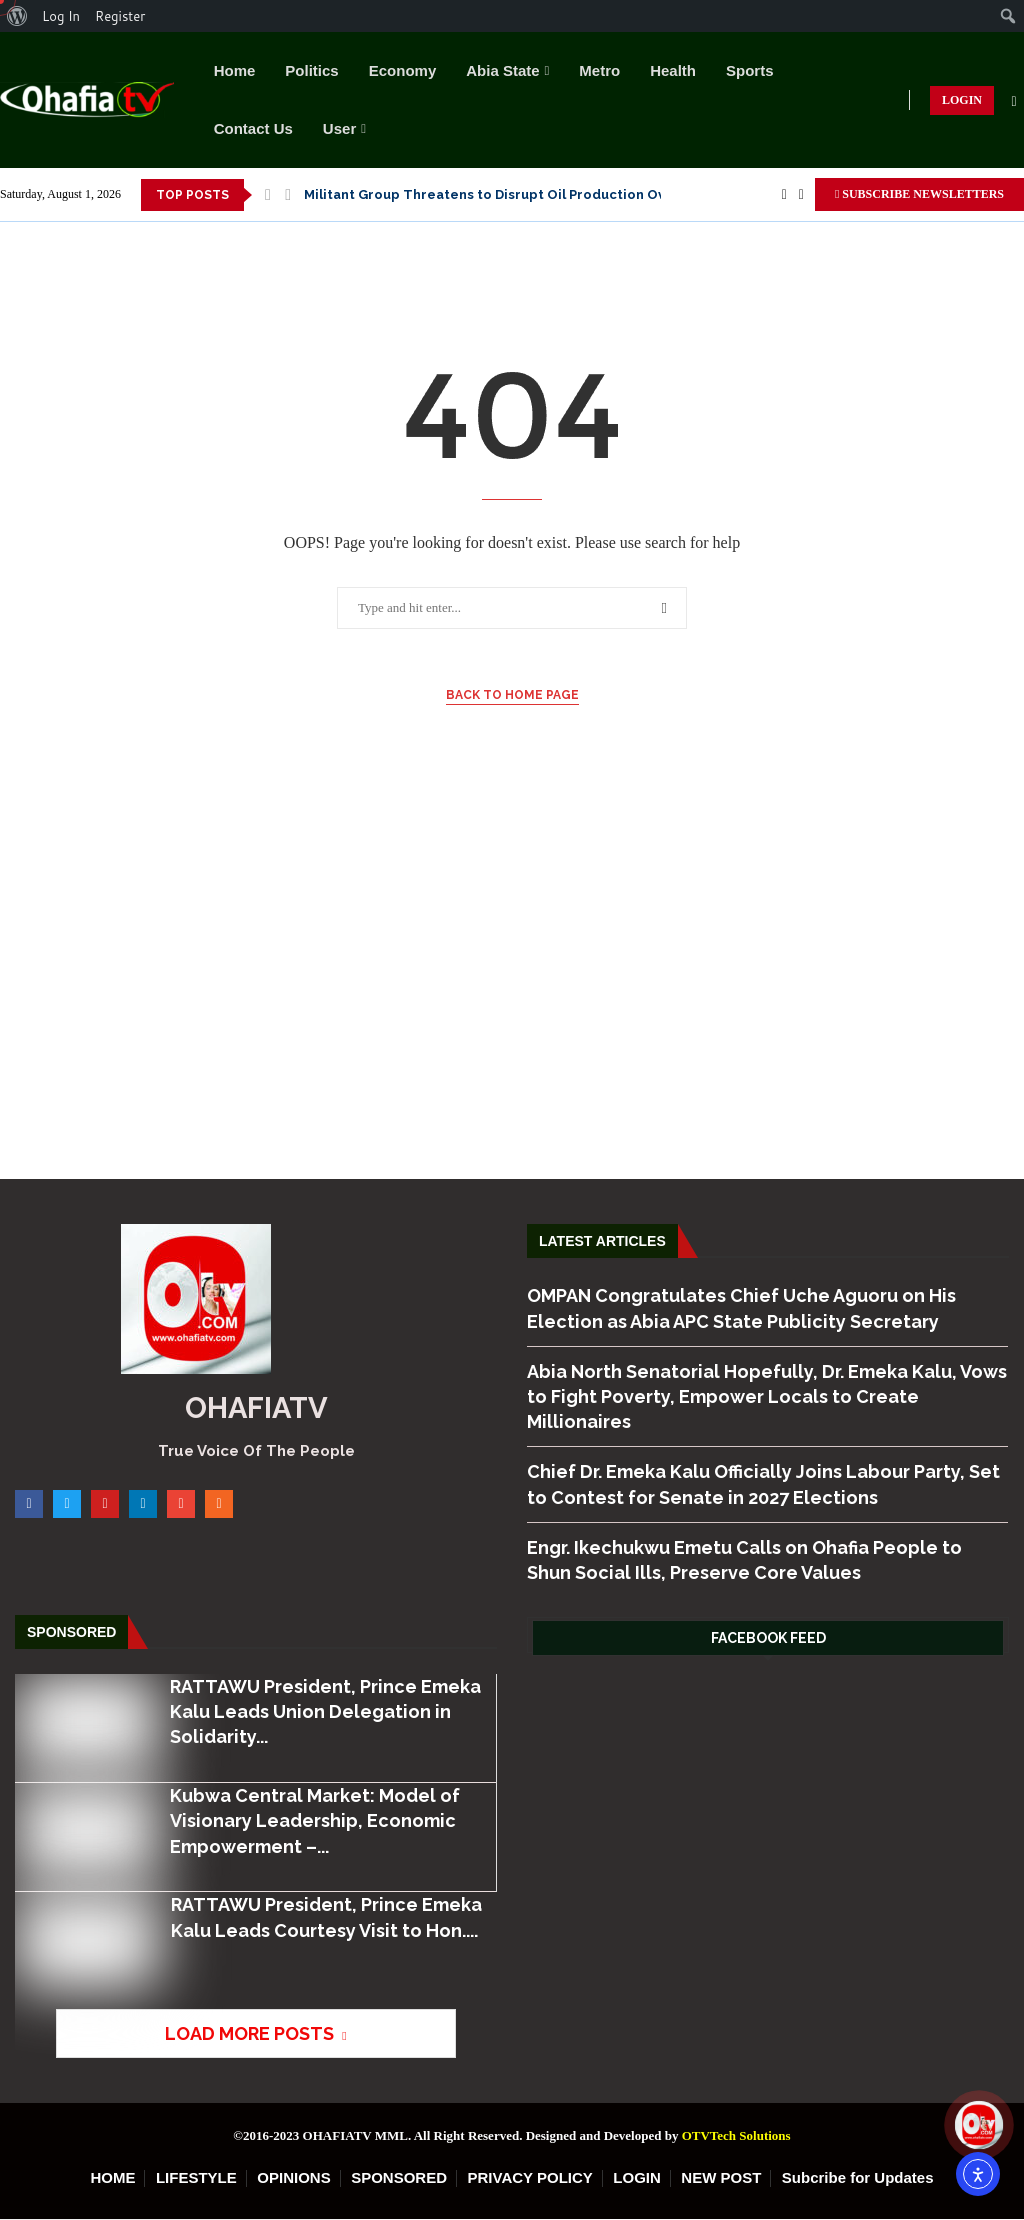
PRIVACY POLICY (530, 2177)
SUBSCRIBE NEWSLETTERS (919, 194)
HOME (112, 2177)
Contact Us (253, 128)
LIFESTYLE (196, 2177)
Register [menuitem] (120, 16)
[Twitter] (801, 195)
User (339, 128)
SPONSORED (399, 2177)
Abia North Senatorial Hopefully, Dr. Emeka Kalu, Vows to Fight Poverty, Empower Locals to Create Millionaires (767, 1396)
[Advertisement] (512, 989)
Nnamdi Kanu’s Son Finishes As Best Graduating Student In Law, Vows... (538, 194)
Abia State (502, 70)
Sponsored (71, 1632)
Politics (311, 70)
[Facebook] (784, 195)
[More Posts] (251, 2033)
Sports (750, 70)
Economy (403, 70)
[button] (268, 195)
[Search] (1014, 102)
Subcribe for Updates (858, 2177)
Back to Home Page (512, 695)
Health (673, 70)
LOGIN (962, 100)
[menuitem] (17, 16)
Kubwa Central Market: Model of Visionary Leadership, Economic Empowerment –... (313, 1820)
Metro (599, 70)
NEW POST (721, 2177)
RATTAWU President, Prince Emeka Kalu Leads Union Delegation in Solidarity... (325, 1711)
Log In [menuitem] (61, 16)
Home (235, 70)
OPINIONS (293, 2177)
